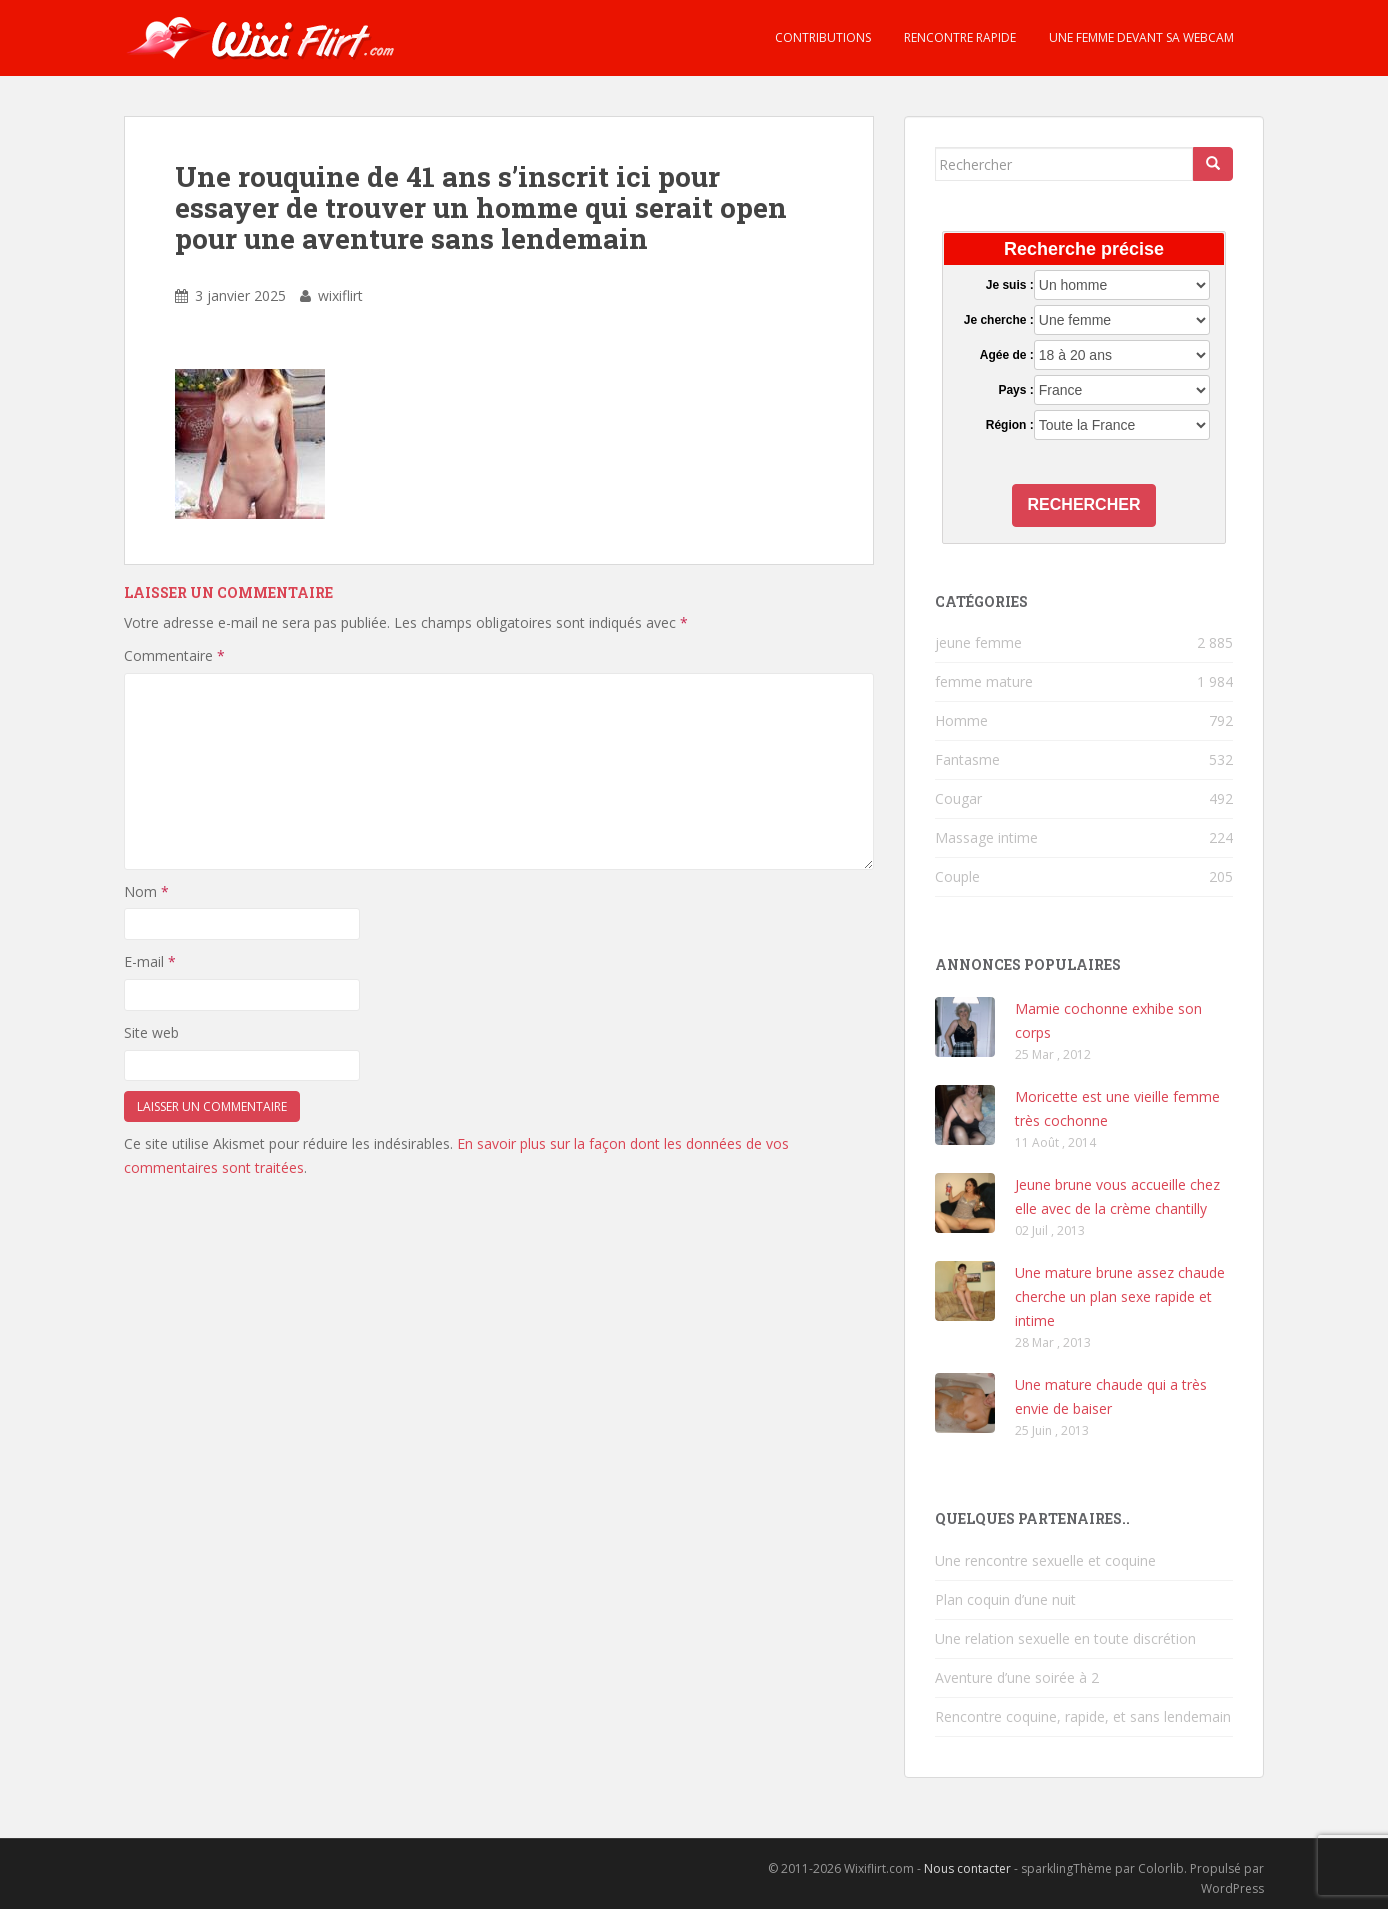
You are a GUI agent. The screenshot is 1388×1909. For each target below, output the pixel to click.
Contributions (821, 37)
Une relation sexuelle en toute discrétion (1065, 1638)
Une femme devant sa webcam (1140, 37)
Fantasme (967, 759)
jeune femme (978, 642)
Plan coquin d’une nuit (1005, 1599)
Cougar (958, 798)
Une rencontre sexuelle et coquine (1045, 1560)
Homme (961, 720)
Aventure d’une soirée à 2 (1017, 1677)
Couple (957, 876)
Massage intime (986, 837)
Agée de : (1007, 355)
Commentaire (174, 655)
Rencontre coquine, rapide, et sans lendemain (1083, 1716)
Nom (146, 891)
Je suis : (1010, 285)
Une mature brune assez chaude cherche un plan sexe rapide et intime (1120, 1296)
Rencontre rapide (958, 37)
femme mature (984, 681)
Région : (1010, 425)
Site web (151, 1032)
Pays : (1015, 390)
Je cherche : (999, 320)
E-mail (150, 961)
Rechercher (1084, 504)
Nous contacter (967, 1868)
